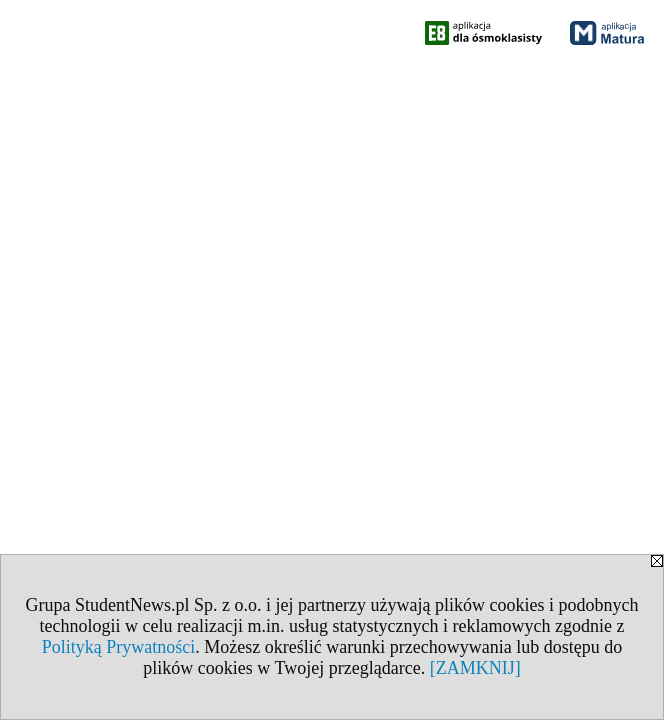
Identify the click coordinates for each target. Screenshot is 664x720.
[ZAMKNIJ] (475, 668)
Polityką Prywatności (119, 647)
